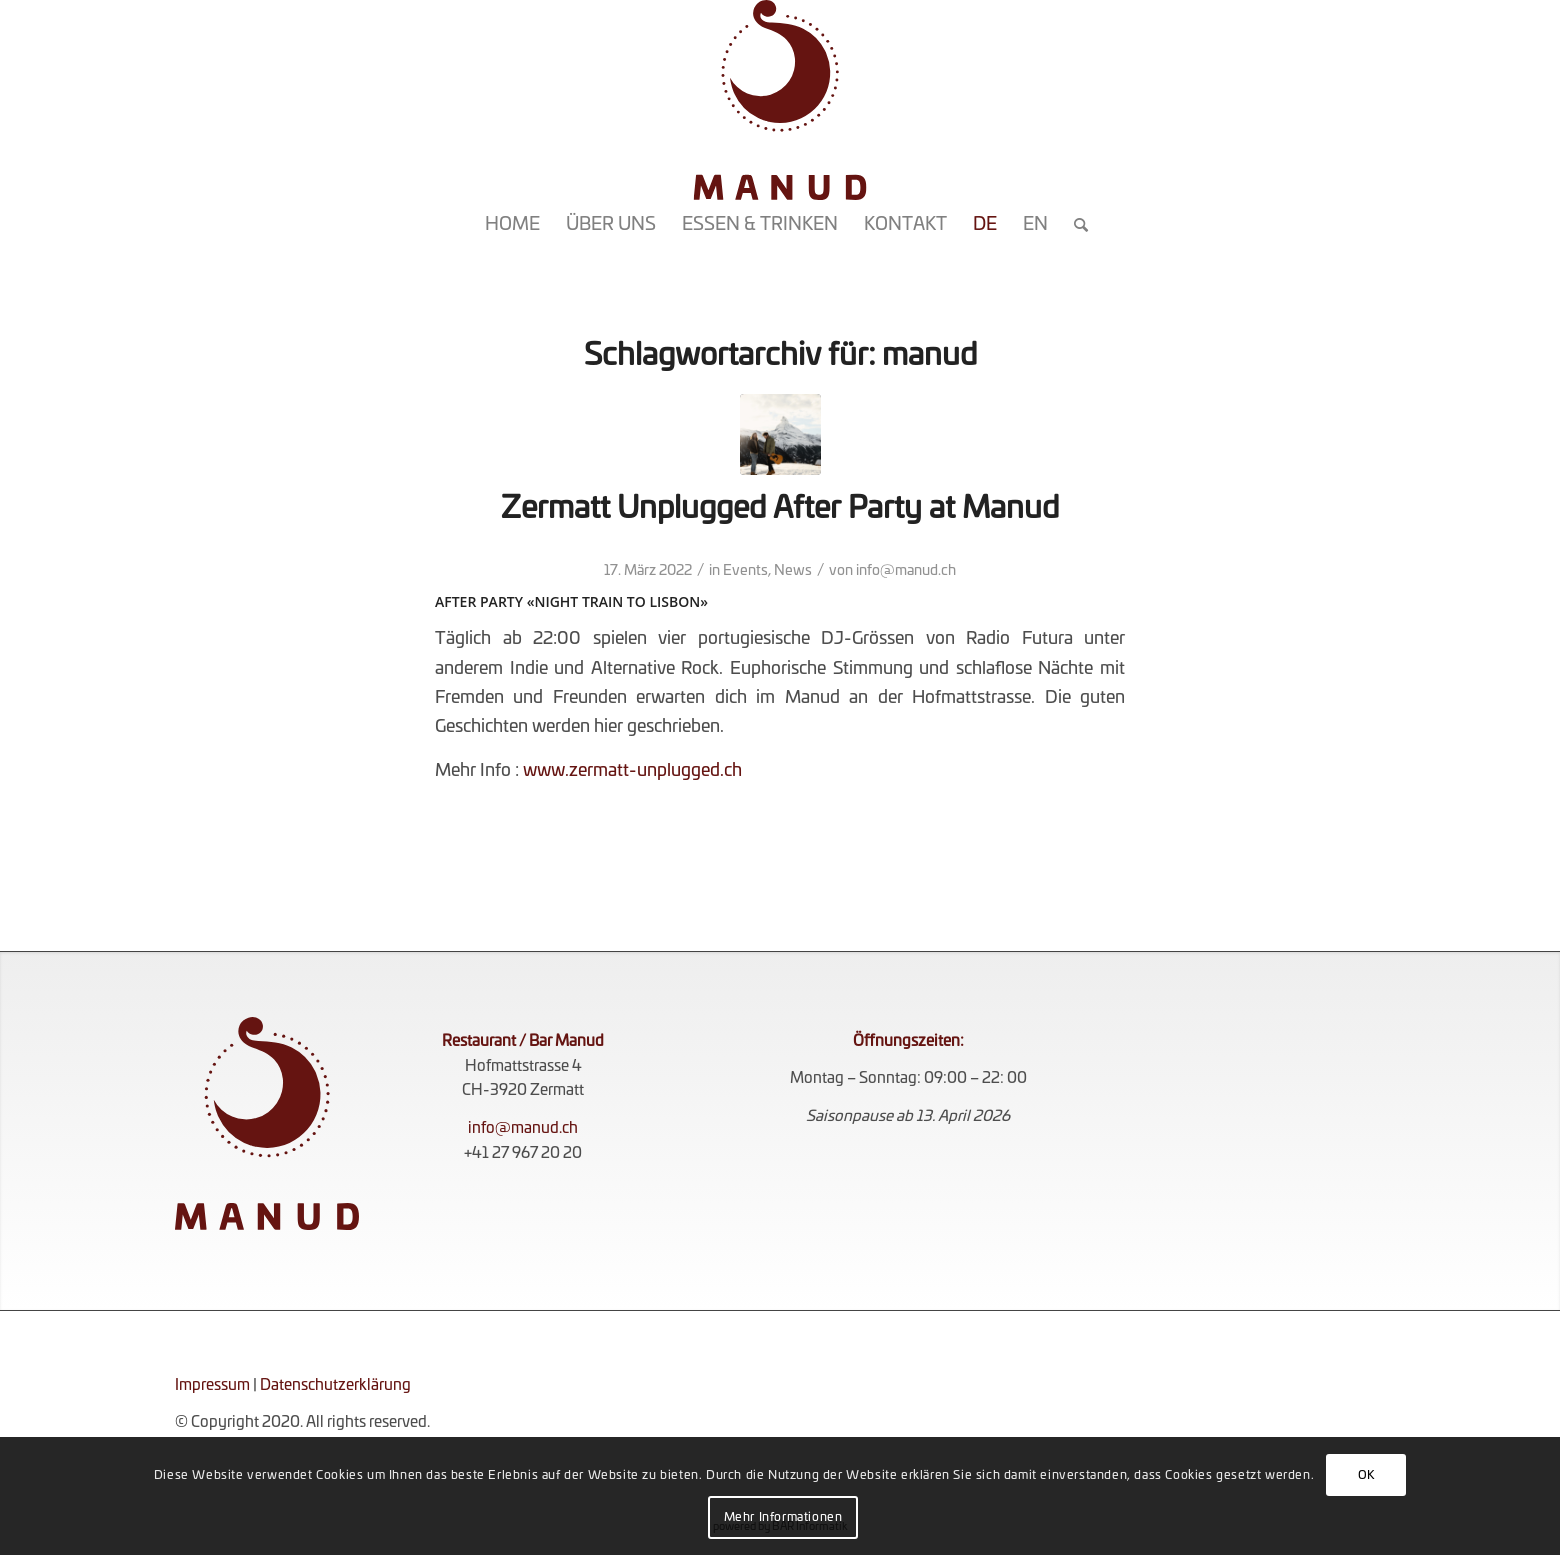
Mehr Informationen (783, 1517)
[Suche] (1074, 225)
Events (745, 571)
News (793, 571)
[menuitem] (512, 225)
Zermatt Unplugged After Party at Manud (780, 509)
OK (1366, 1475)
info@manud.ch (906, 571)
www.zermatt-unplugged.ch (632, 770)
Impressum (212, 1385)
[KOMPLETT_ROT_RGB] (780, 100)
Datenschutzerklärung (335, 1385)
